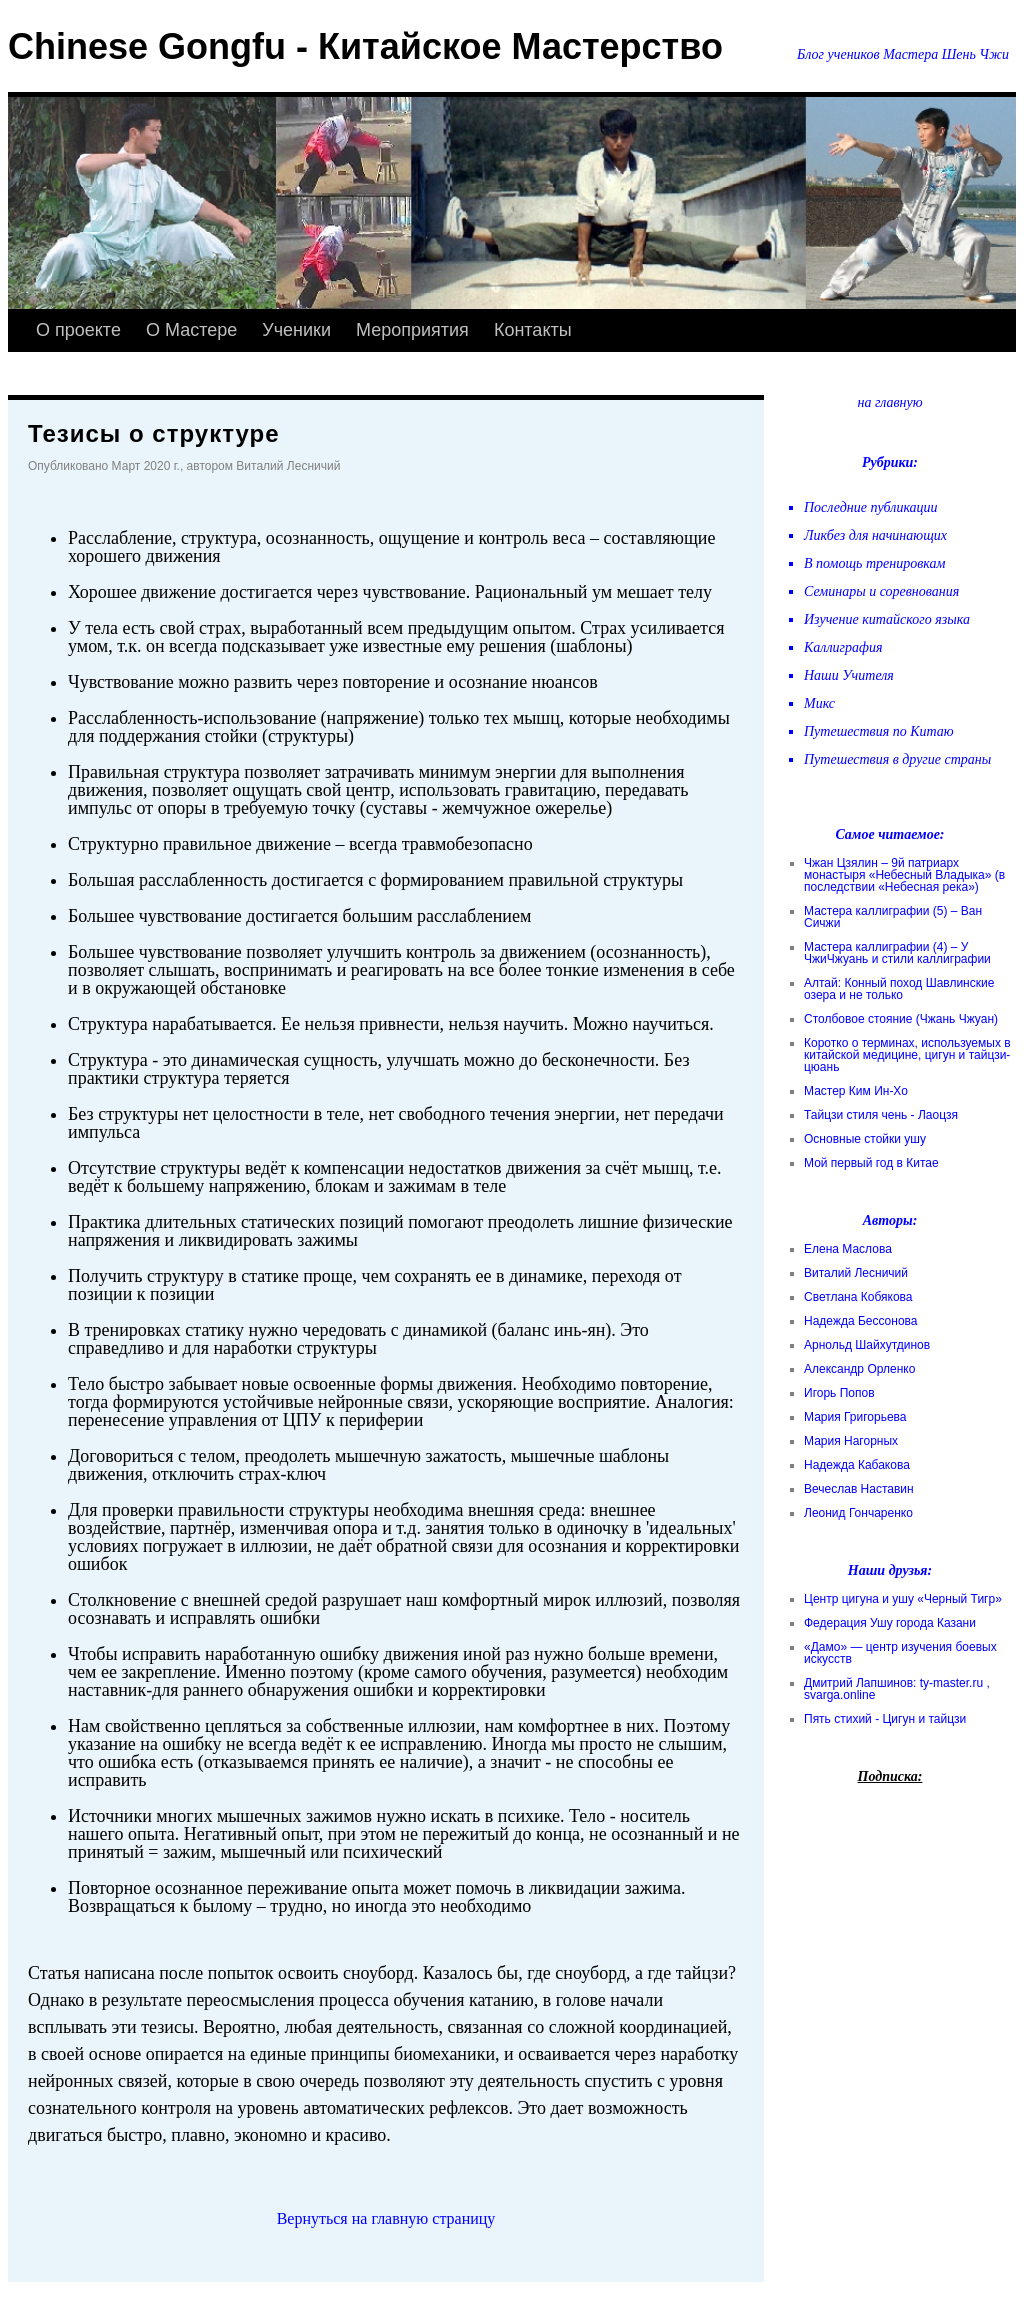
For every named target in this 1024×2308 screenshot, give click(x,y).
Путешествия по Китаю (879, 731)
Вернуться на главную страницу (386, 2218)
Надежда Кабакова (857, 1465)
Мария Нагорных (851, 1441)
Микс (819, 703)
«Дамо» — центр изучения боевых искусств (900, 1653)
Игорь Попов (839, 1393)
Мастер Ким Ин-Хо (856, 1091)
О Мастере (191, 330)
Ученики (296, 330)
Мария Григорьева (855, 1417)
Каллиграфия (843, 647)
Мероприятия (412, 330)
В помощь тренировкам (874, 563)
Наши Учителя (849, 675)
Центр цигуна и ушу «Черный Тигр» (903, 1599)
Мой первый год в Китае (871, 1163)
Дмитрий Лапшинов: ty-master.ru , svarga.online (897, 1689)
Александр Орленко (859, 1369)
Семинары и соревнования (881, 591)
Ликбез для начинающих (875, 535)
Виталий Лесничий (856, 1273)
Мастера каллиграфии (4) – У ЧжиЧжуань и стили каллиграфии (897, 953)
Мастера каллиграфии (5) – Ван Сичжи (893, 917)
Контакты (533, 330)
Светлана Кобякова (858, 1297)
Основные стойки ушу (865, 1139)
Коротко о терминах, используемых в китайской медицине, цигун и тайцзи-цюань (907, 1055)
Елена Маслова (848, 1249)
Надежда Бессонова (861, 1321)
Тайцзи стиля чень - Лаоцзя (881, 1115)
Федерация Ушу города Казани (890, 1623)
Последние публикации (871, 507)
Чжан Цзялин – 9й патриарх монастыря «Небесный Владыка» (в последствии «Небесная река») (904, 875)
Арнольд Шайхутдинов (867, 1345)
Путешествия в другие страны (897, 759)
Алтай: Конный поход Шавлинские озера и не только (899, 989)
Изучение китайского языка (887, 619)
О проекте (78, 330)
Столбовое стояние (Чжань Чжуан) (901, 1019)
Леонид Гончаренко (858, 1513)
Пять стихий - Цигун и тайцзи (885, 1719)
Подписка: (890, 1776)
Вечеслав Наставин (859, 1489)
